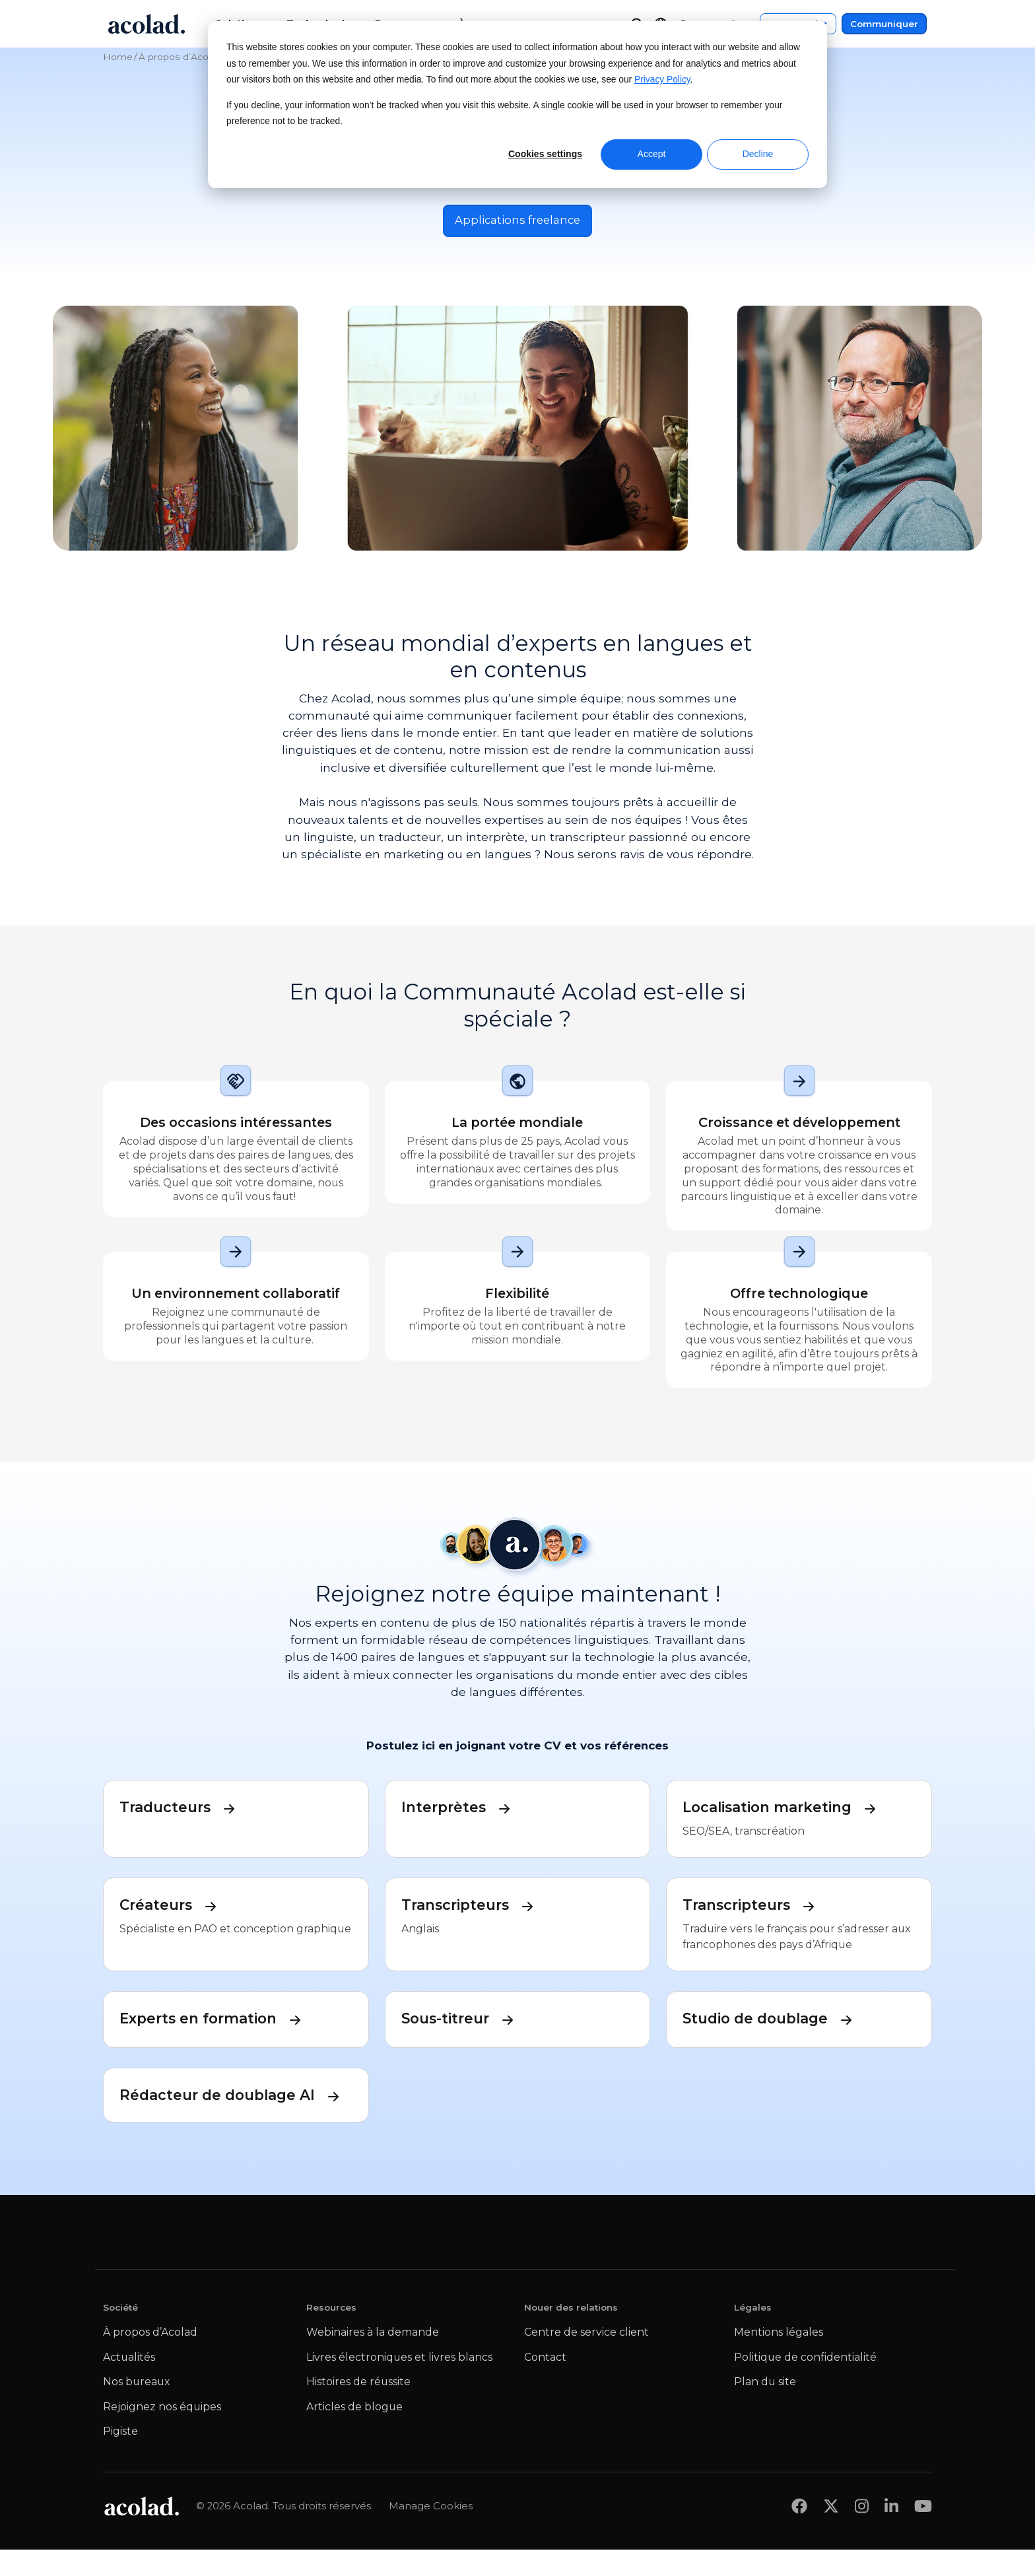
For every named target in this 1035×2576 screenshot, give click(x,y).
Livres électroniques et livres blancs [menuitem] (399, 2383)
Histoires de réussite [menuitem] (358, 2408)
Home (118, 56)
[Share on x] (831, 2533)
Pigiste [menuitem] (120, 2458)
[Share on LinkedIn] (891, 2533)
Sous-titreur (463, 2021)
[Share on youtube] (923, 2533)
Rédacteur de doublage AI (235, 2107)
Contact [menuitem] (545, 2383)
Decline (758, 154)
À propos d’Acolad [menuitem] (150, 2358)
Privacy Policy (662, 80)
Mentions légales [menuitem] (778, 2358)
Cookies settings (545, 154)
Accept (652, 154)
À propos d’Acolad (180, 56)
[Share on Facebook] (799, 2533)
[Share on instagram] (862, 2533)
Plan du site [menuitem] (765, 2408)
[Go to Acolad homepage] (146, 24)
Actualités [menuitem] (129, 2383)
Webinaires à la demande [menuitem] (372, 2358)
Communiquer (884, 23)
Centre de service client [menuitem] (586, 2358)
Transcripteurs (474, 1907)
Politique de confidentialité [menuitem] (805, 2383)
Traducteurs (182, 1809)
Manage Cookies (431, 2532)
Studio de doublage (775, 2021)
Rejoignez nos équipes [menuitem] (162, 2433)
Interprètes (460, 1809)
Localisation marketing (789, 1809)
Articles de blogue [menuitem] (354, 2433)
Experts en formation (219, 2021)
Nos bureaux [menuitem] (136, 2408)
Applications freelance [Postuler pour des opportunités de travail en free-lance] (517, 221)
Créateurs (172, 1907)
